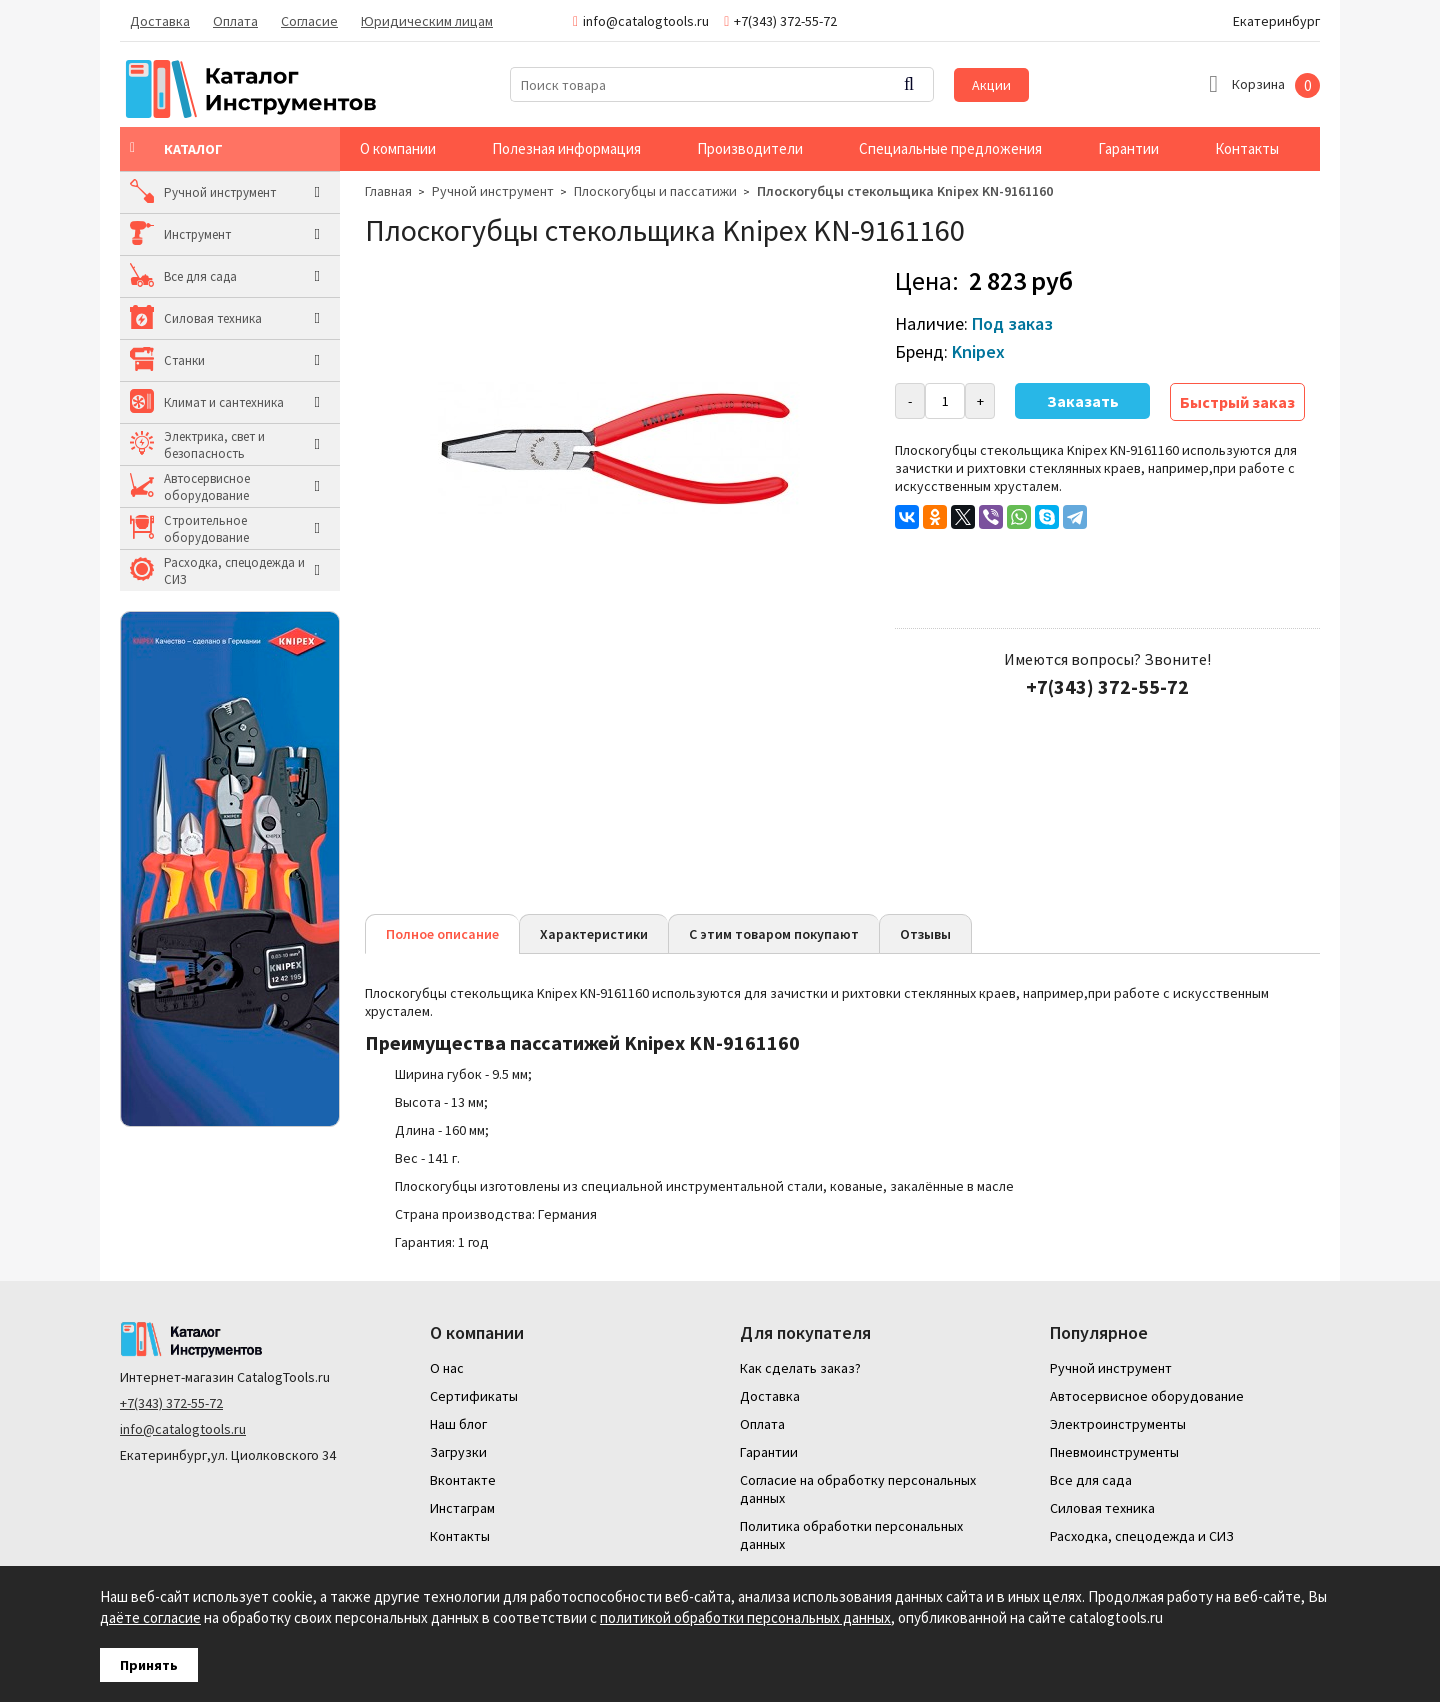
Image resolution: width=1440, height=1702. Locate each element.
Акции (991, 85)
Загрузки (458, 1452)
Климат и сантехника (224, 402)
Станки (184, 360)
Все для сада (200, 276)
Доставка (160, 21)
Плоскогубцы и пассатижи (655, 191)
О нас (447, 1368)
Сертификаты (474, 1396)
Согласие (309, 21)
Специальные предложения (950, 148)
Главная (388, 191)
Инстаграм (462, 1508)
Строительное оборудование (206, 529)
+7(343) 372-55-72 (171, 1403)
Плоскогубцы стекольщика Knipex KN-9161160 (905, 191)
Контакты (1247, 148)
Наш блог (458, 1424)
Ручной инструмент (220, 192)
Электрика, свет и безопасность (214, 445)
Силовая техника (213, 318)
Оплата (235, 21)
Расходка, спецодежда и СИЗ (234, 571)
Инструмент (197, 234)
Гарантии (1128, 148)
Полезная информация (566, 148)
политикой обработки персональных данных (745, 1617)
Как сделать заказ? (800, 1368)
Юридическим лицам (427, 21)
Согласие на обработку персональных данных (858, 1489)
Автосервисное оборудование (207, 487)
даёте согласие (150, 1617)
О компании (398, 148)
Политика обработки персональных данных (851, 1535)
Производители (750, 148)
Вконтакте (463, 1480)
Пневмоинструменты (1114, 1452)
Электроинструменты (1118, 1424)
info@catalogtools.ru (183, 1429)
